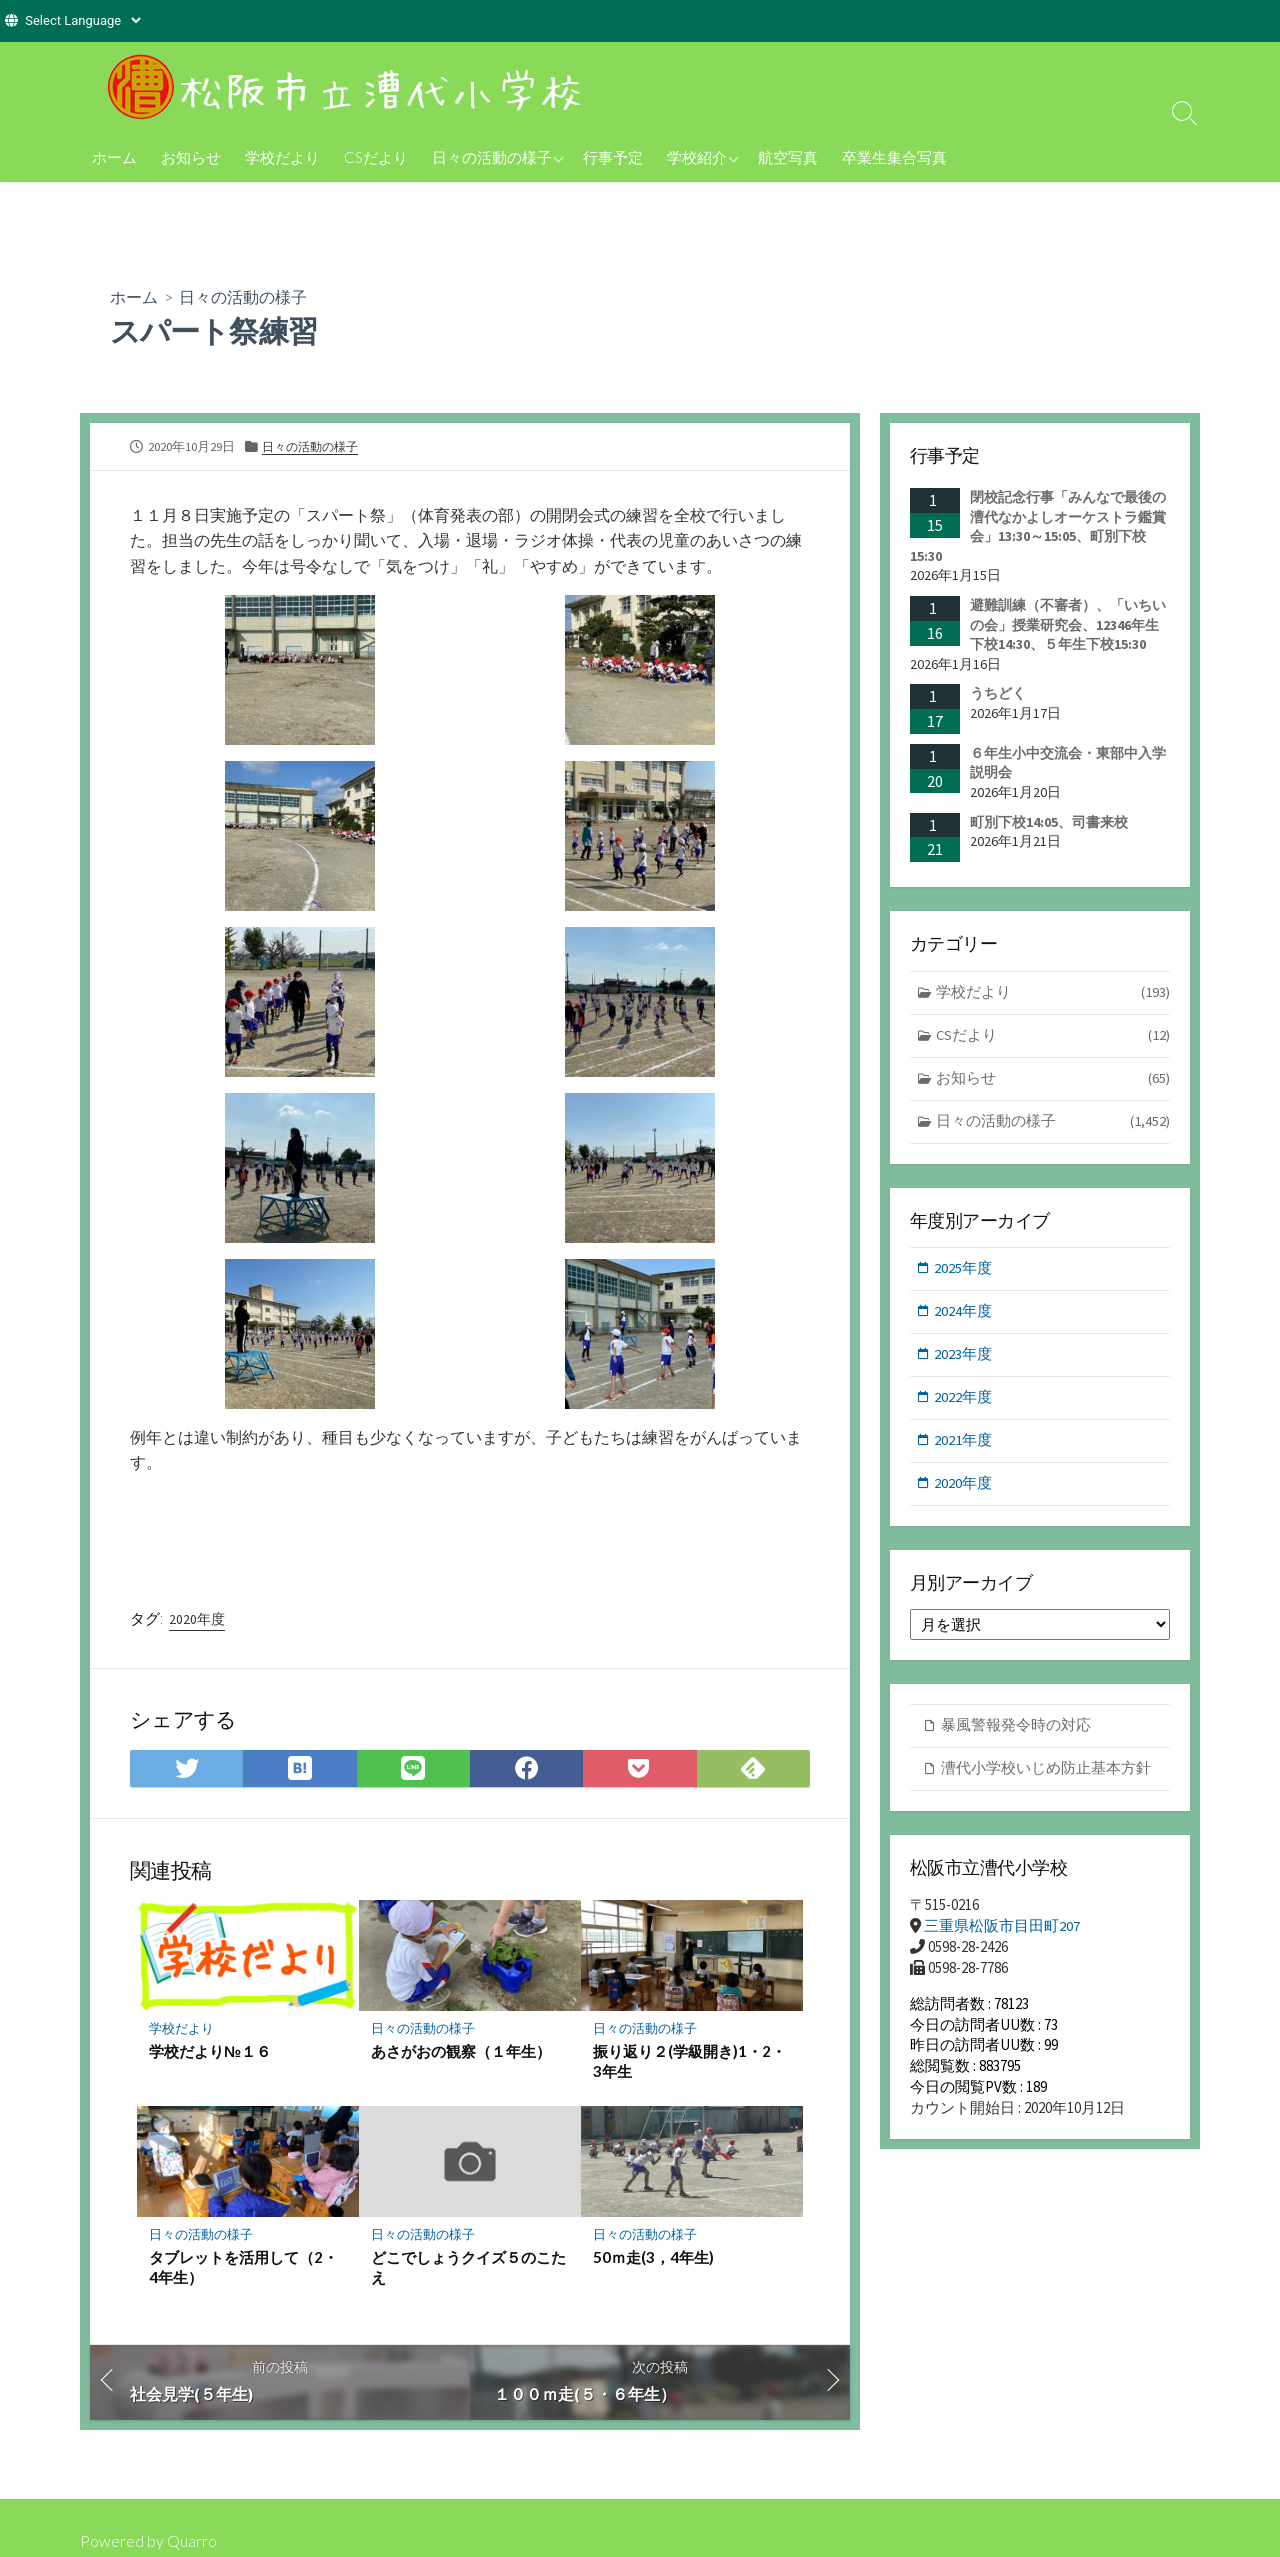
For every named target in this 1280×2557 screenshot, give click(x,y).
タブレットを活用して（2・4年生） (243, 2269)
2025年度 (964, 1271)
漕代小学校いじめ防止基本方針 (1046, 1775)
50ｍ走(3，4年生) (653, 2259)
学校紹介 (697, 157)
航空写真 (788, 157)
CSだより (376, 157)
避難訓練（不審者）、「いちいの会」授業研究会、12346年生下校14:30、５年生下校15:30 (1068, 624)
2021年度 (964, 1445)
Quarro (192, 2541)
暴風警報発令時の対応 (1016, 1732)
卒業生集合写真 (894, 157)
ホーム (114, 157)
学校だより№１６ (210, 2053)
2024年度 (964, 1314)
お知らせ (191, 157)
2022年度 (964, 1402)
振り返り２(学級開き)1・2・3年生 (689, 2063)
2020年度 (197, 1619)
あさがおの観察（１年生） (461, 2053)
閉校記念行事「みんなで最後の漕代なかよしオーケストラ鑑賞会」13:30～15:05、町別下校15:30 (1038, 526)
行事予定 (613, 157)
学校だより (282, 157)
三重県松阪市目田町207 (1002, 1934)
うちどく (998, 693)
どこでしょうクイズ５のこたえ (468, 2269)
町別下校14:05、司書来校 (1049, 822)
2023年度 (964, 1358)
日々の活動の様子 (492, 157)
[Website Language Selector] (82, 20)
